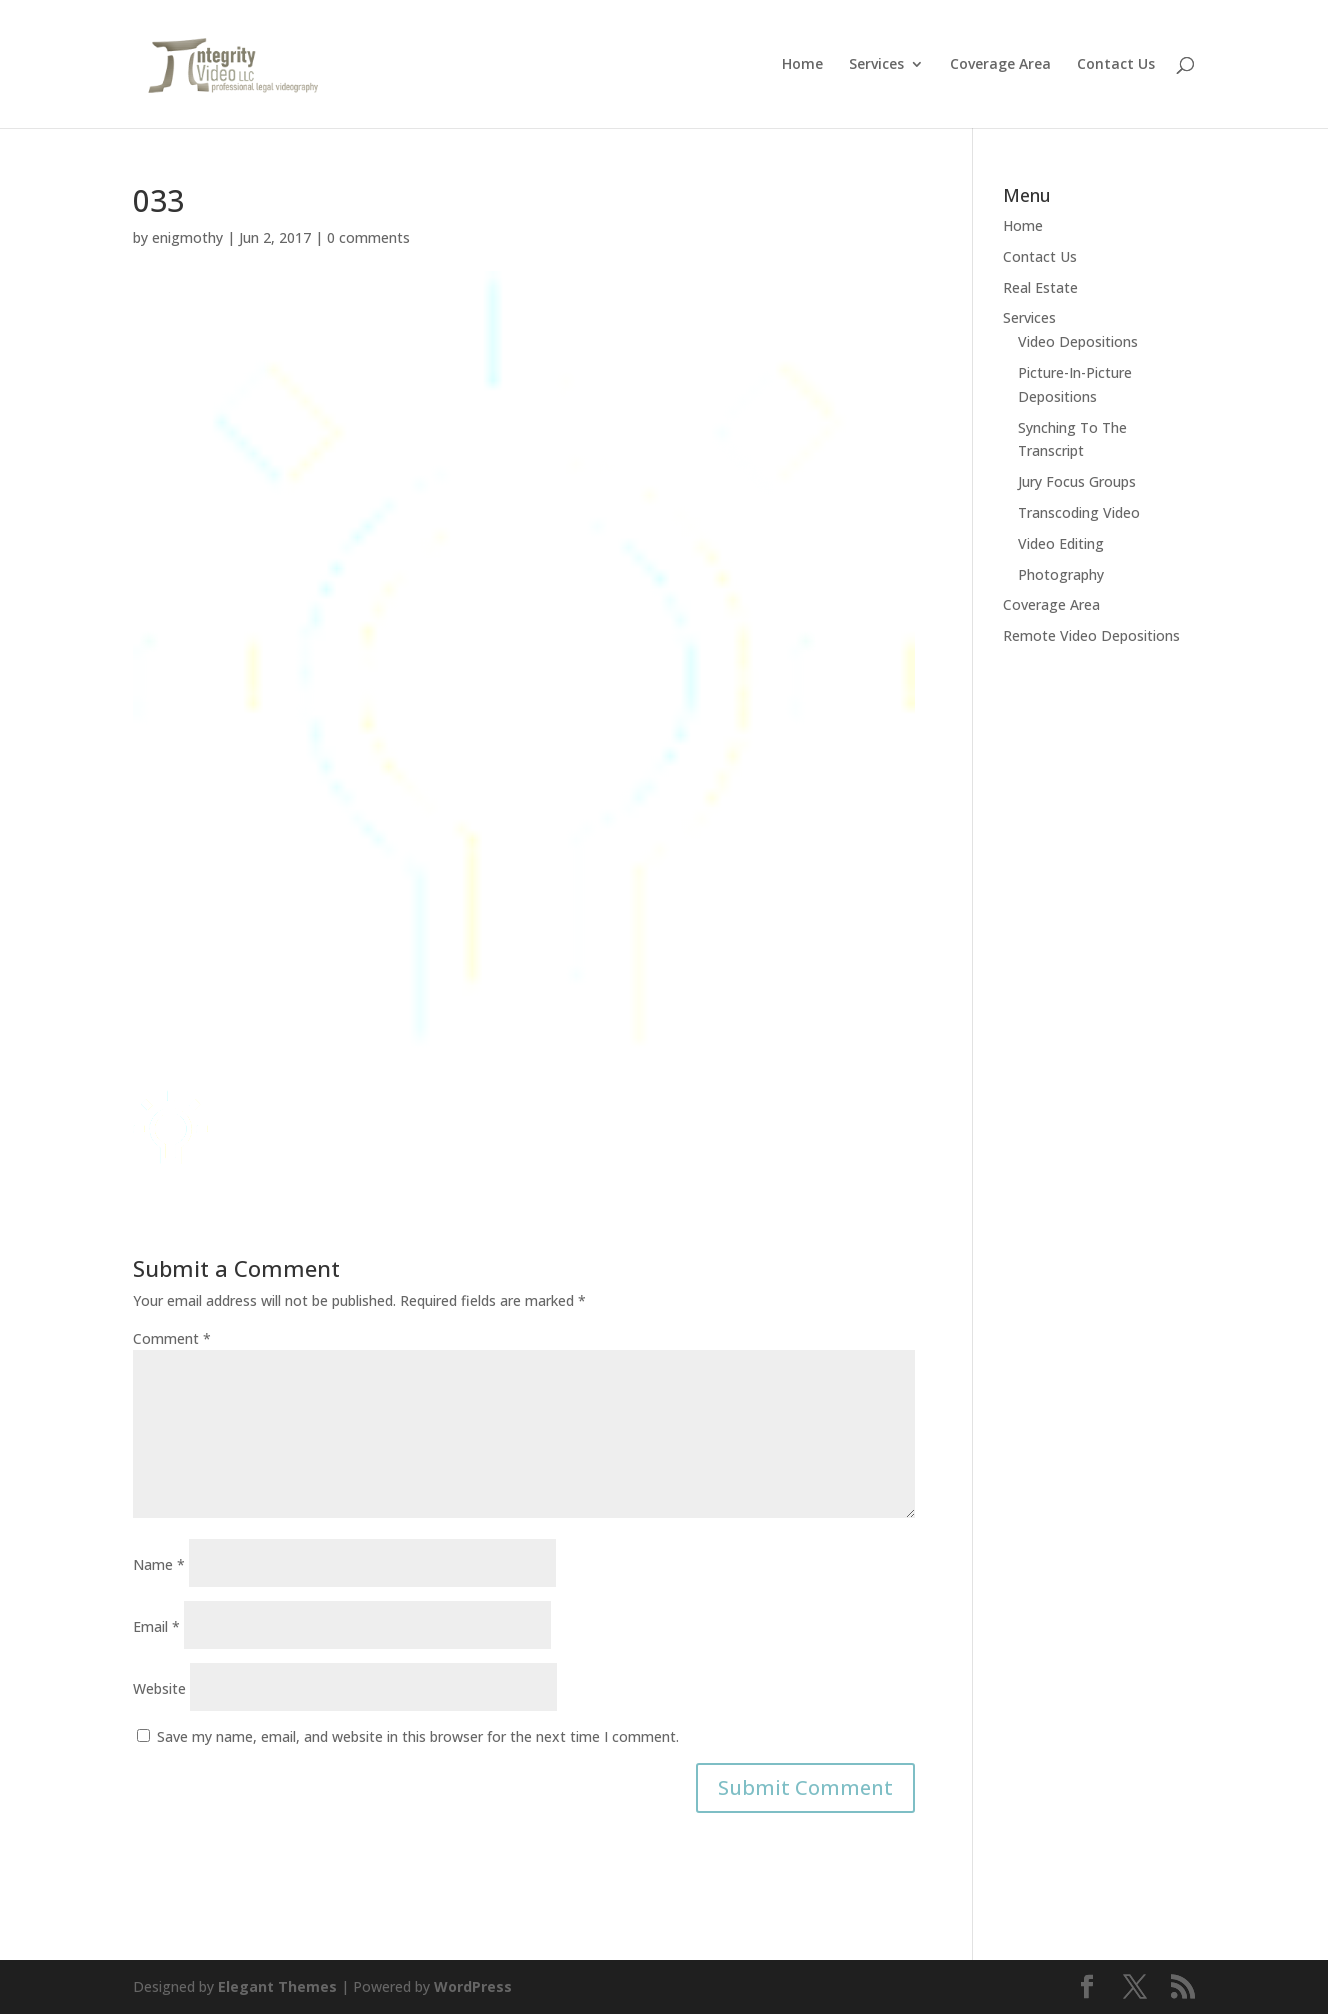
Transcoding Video (1079, 512)
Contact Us (1116, 65)
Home (802, 65)
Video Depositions (1078, 341)
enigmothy (187, 237)
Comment (172, 1338)
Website (159, 1688)
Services (876, 65)
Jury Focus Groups (1077, 481)
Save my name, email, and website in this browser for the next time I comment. (418, 1736)
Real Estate (1040, 287)
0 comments (368, 237)
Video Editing (1061, 543)
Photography (1061, 574)
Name (159, 1564)
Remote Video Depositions (1091, 635)
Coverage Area (1000, 65)
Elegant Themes (277, 1986)
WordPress (473, 1986)
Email (156, 1626)
